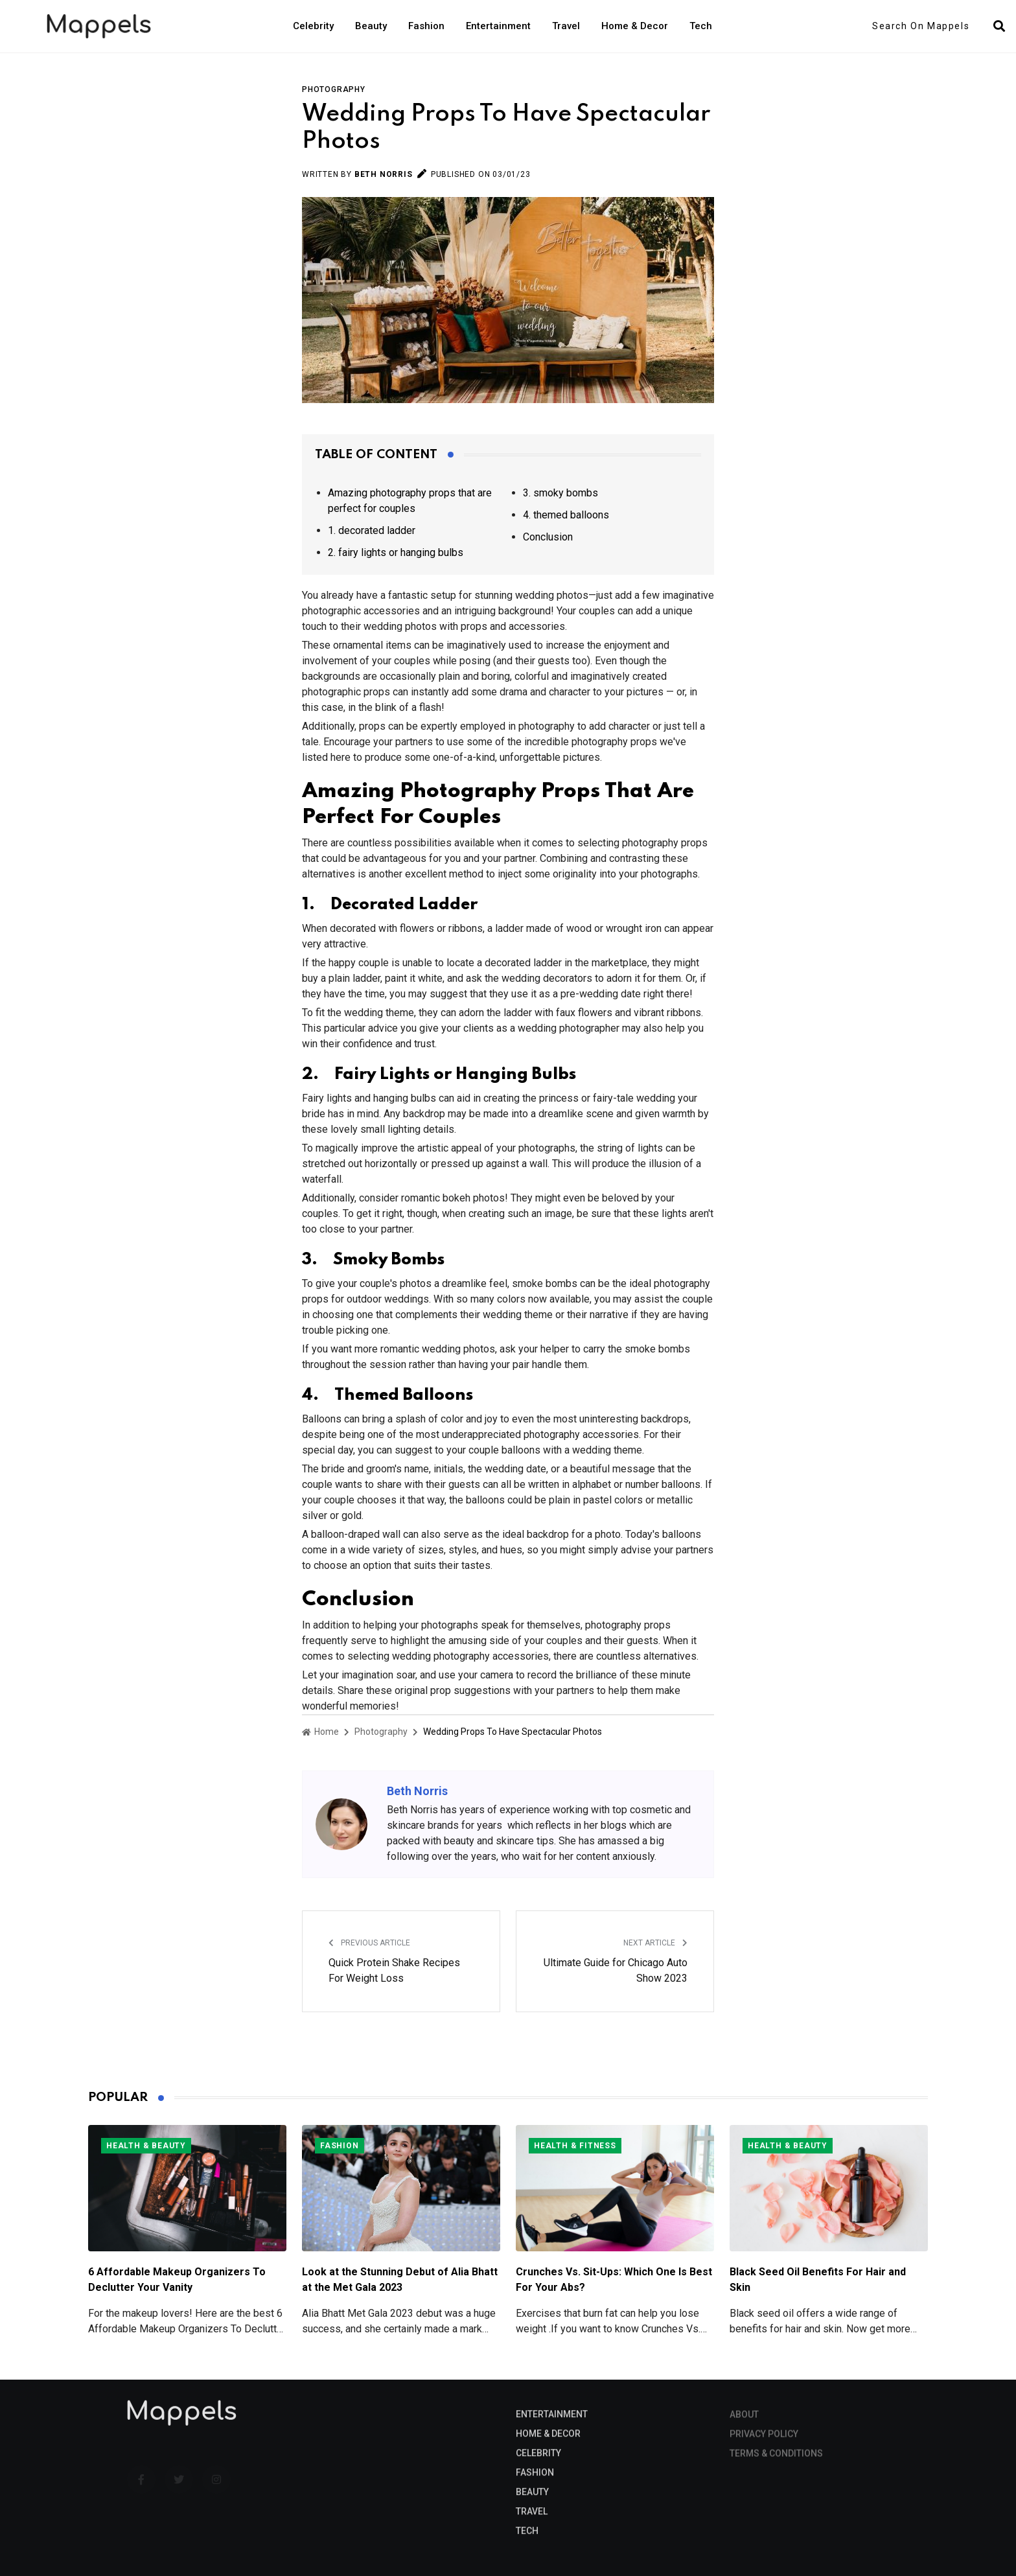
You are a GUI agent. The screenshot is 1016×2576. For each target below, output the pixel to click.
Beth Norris (383, 174)
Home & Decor (634, 26)
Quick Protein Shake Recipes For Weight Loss (394, 1970)
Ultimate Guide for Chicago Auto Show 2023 (615, 1970)
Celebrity (313, 26)
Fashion (426, 26)
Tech (700, 26)
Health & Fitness (575, 2145)
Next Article (655, 1942)
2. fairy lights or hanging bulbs (395, 552)
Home (320, 1731)
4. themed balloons (566, 515)
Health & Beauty (146, 2145)
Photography (333, 89)
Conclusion (548, 537)
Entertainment (498, 26)
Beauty (371, 26)
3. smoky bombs (560, 493)
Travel (566, 26)
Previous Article (369, 1942)
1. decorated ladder (371, 530)
